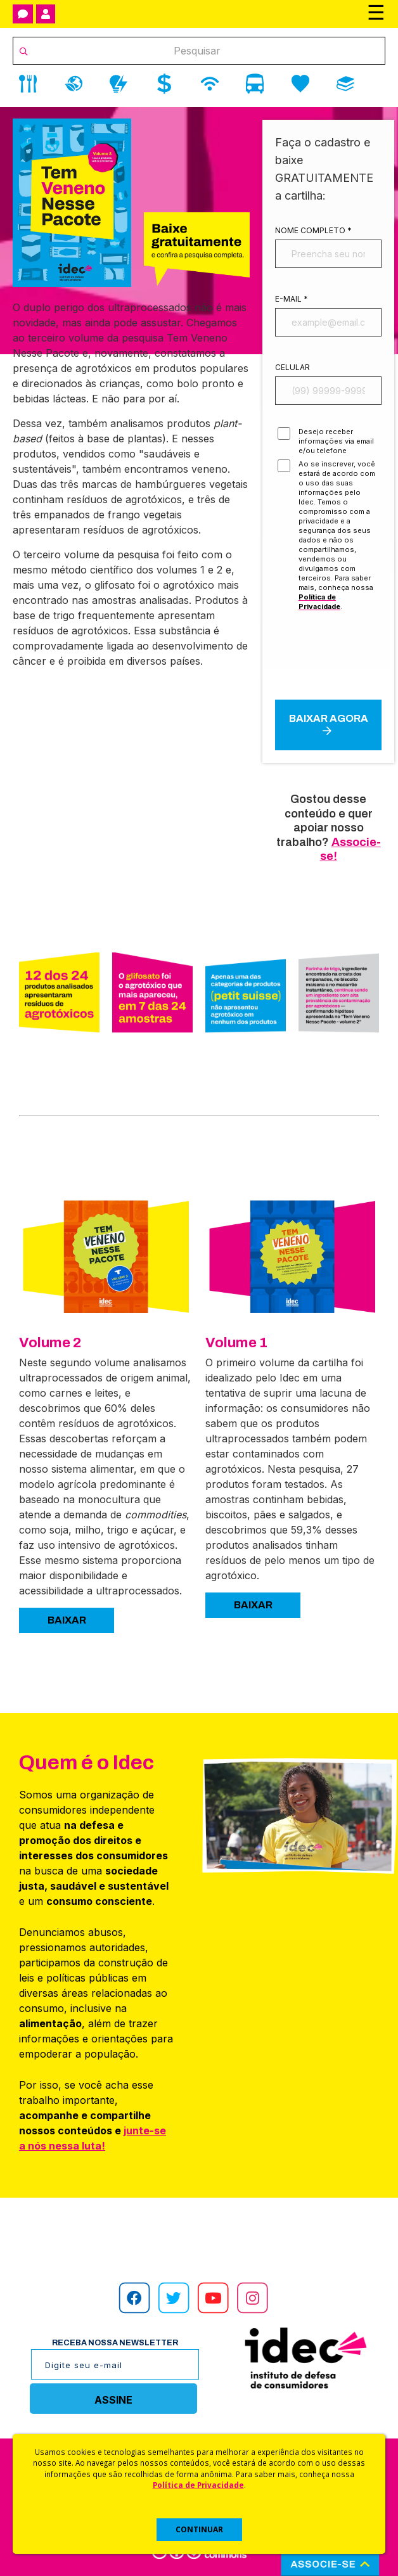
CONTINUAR (199, 2529)
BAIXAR (67, 1620)
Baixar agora (328, 724)
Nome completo (313, 230)
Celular (292, 367)
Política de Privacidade (198, 2485)
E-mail (291, 299)
